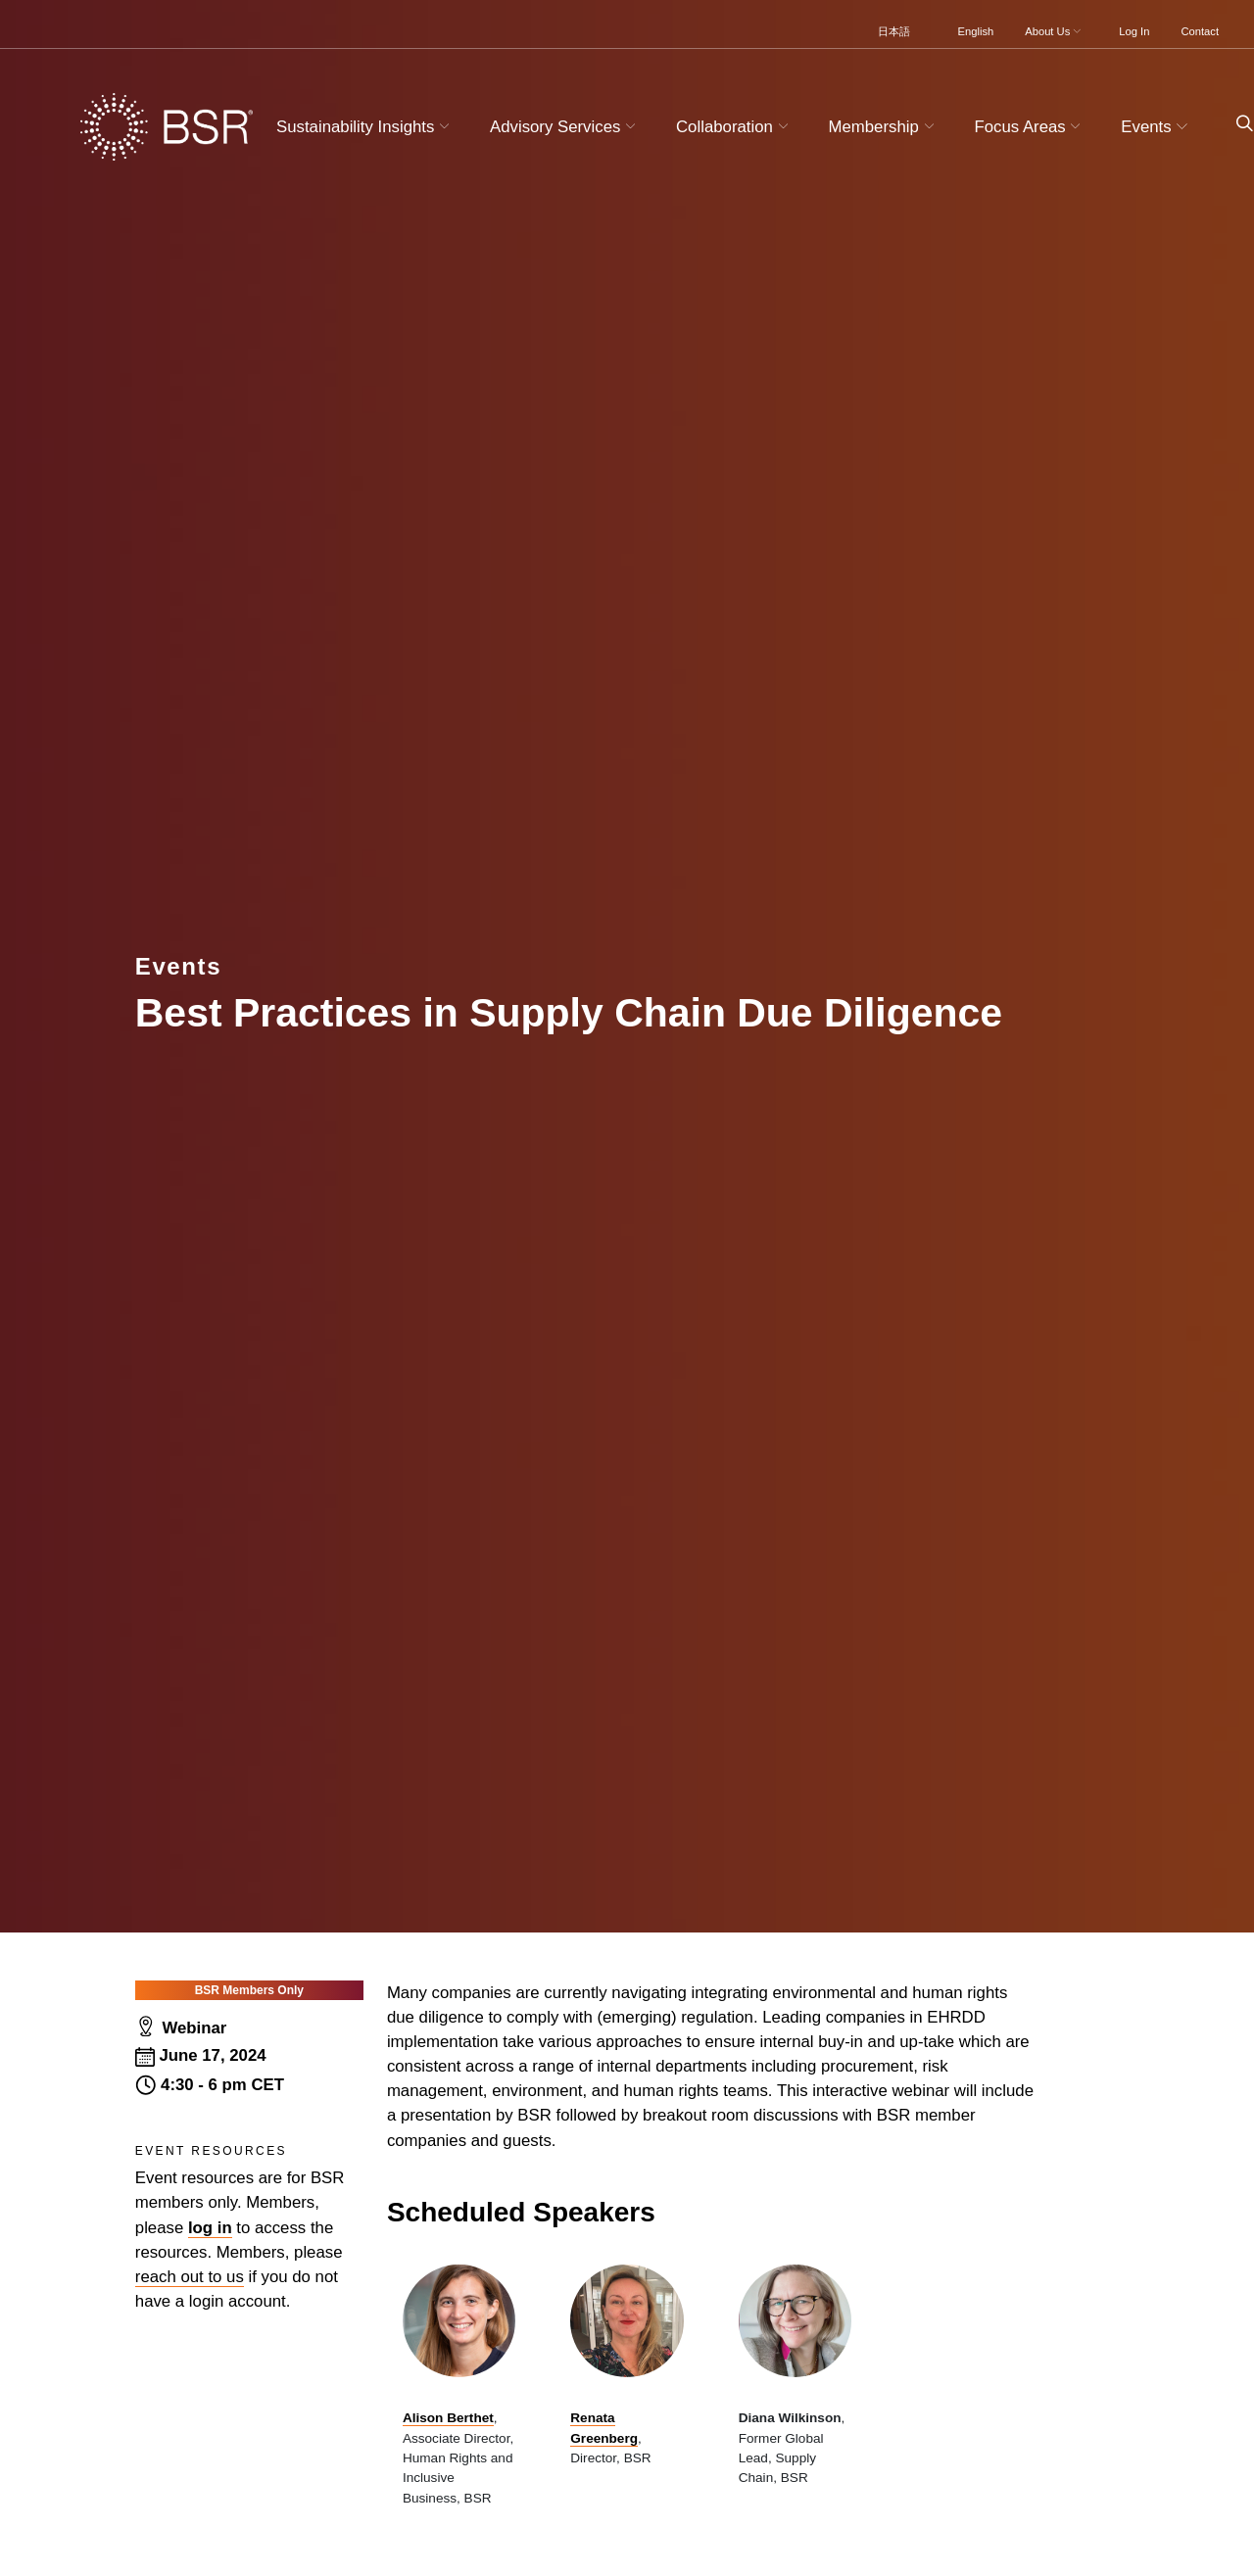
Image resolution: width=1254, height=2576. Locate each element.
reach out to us (189, 2276)
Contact (1200, 31)
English (976, 31)
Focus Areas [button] (1029, 127)
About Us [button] (1055, 31)
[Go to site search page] (1237, 124)
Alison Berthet (448, 2417)
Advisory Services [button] (565, 127)
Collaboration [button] (734, 127)
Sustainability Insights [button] (365, 127)
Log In (1134, 31)
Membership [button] (884, 127)
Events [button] (1157, 127)
